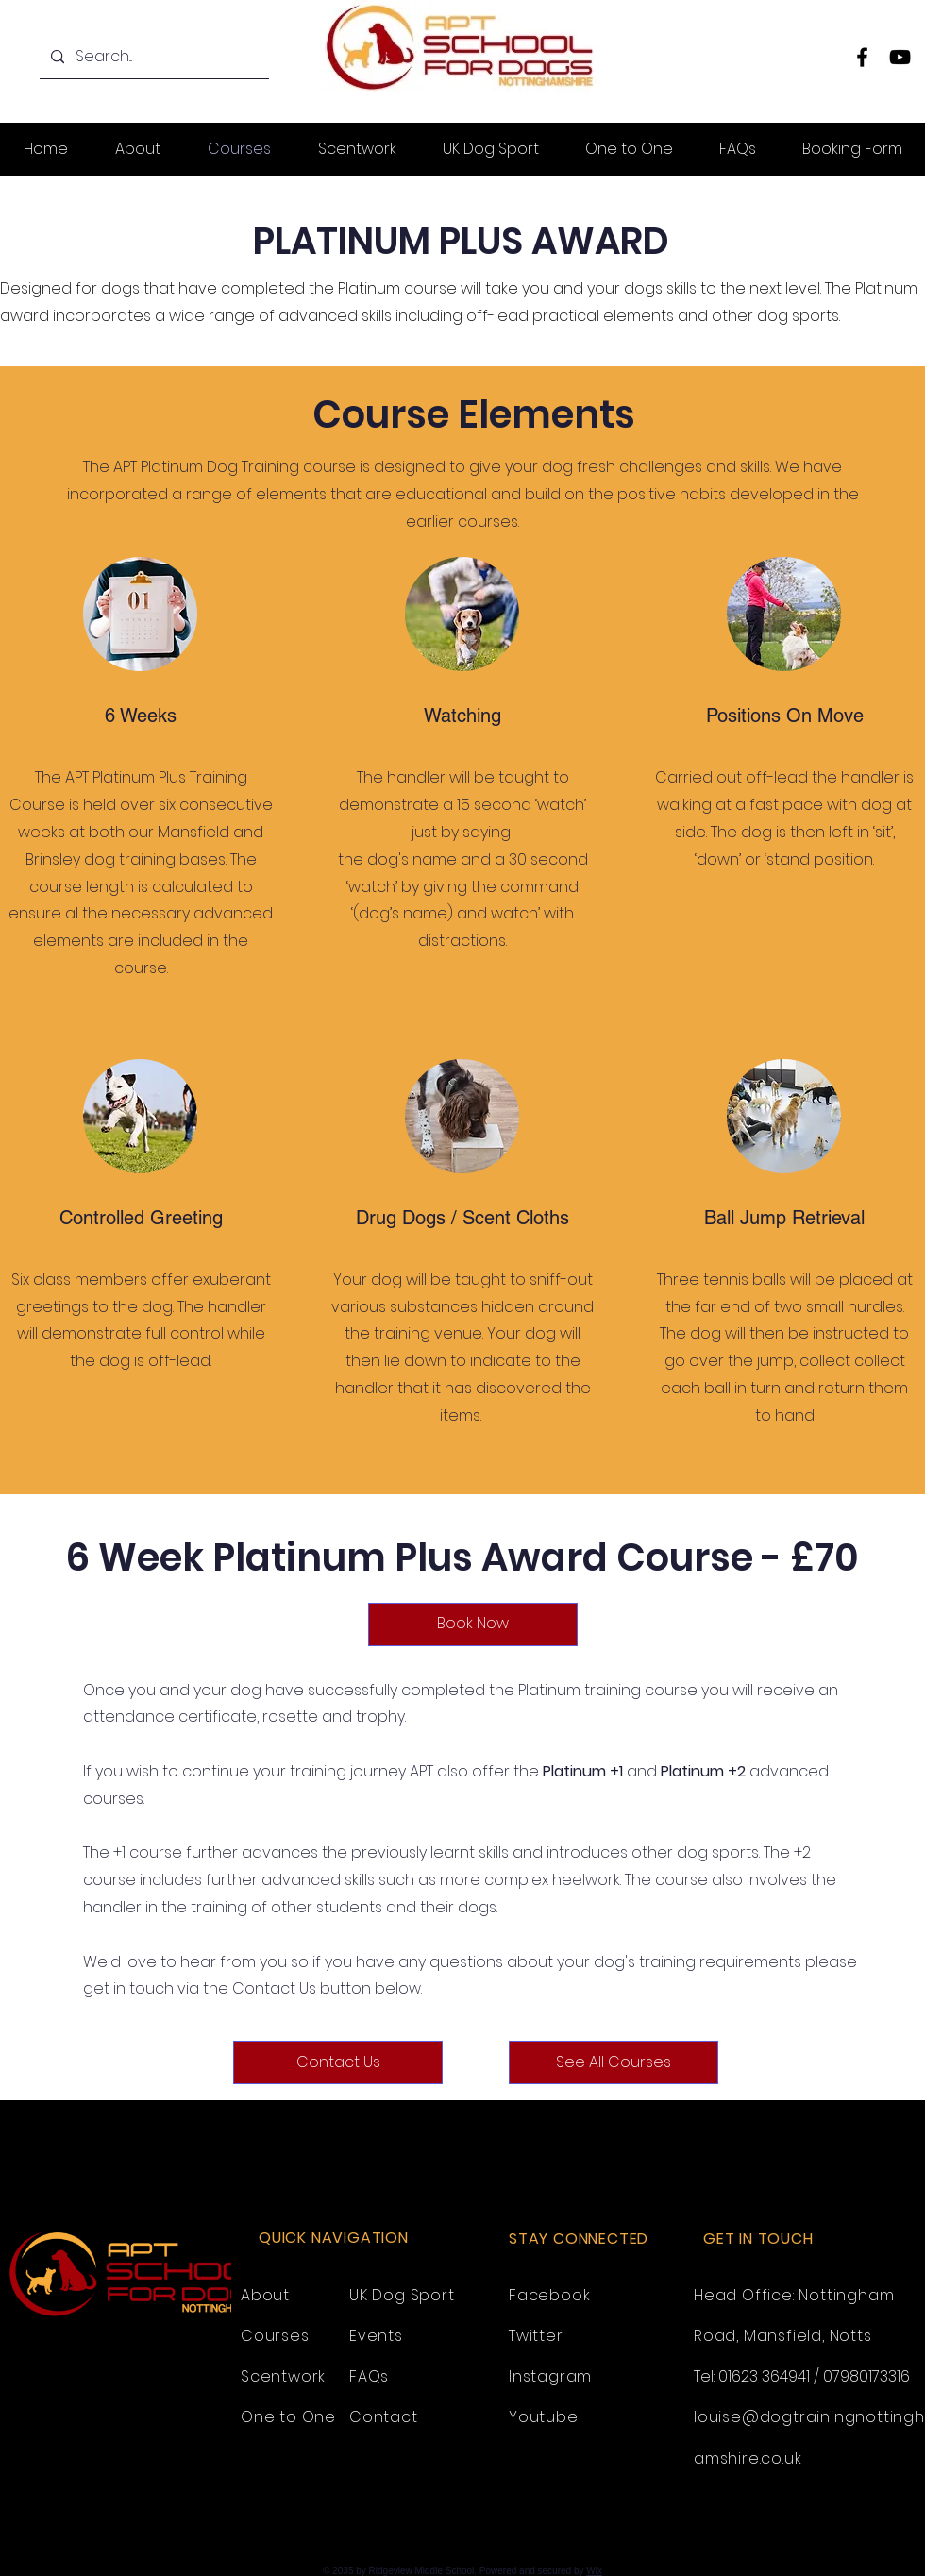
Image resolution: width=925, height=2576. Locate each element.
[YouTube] (900, 57)
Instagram (550, 2376)
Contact (383, 2417)
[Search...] (152, 57)
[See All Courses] (613, 2062)
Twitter (536, 2336)
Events (376, 2336)
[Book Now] (473, 1624)
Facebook (549, 2295)
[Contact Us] (338, 2062)
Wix (594, 2571)
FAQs (369, 2376)
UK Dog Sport (402, 2295)
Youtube (544, 2417)
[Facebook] (862, 57)
